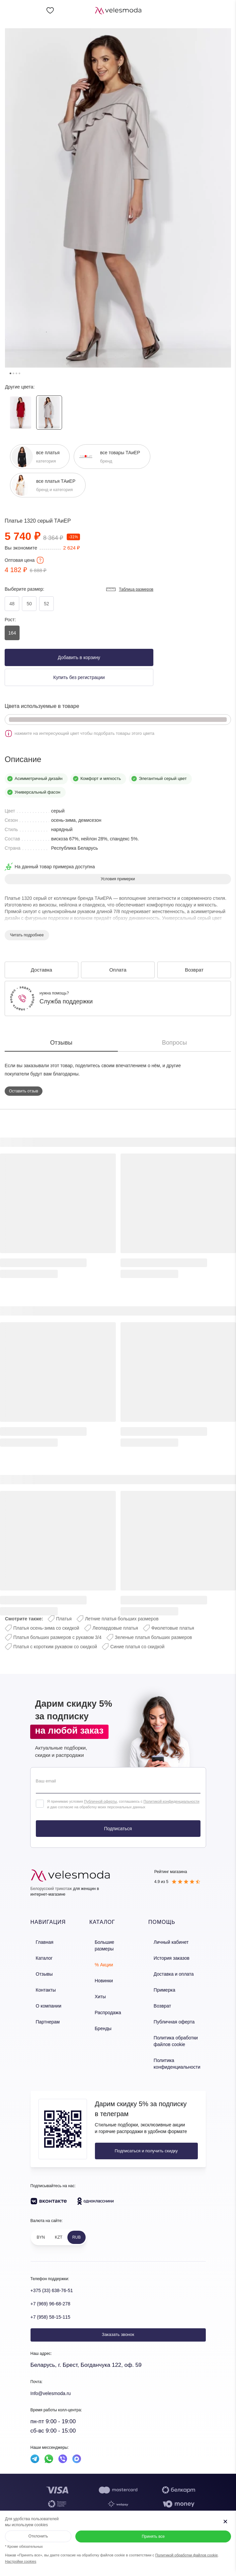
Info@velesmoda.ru (55, 2378)
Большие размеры (110, 1940)
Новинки (100, 1969)
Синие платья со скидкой (137, 1646)
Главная (39, 1940)
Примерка (164, 1983)
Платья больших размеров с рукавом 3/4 (57, 1637)
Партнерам (42, 2011)
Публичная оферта (173, 2011)
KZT (58, 2221)
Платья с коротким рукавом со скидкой (55, 1646)
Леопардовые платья (115, 1628)
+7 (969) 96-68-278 (55, 2288)
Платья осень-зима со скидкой (46, 1628)
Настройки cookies (20, 2561)
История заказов (171, 1955)
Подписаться (118, 1828)
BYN (41, 2221)
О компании (42, 1997)
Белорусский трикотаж (51, 1888)
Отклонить (38, 2536)
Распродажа (104, 1997)
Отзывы (38, 1969)
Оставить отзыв (23, 1091)
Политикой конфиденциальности (171, 1801)
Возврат (162, 1997)
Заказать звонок (118, 2319)
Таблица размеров (129, 589)
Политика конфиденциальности (176, 2049)
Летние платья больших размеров (122, 1618)
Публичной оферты (100, 1801)
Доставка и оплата (173, 1969)
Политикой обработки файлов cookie (186, 2555)
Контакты (40, 1983)
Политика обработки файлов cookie (175, 2029)
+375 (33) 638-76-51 (56, 2275)
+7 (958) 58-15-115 (55, 2301)
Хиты (97, 1983)
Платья (64, 1618)
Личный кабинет (170, 1940)
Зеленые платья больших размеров (153, 1637)
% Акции (101, 1955)
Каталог (38, 1955)
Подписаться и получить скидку (139, 2135)
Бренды (100, 2011)
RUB (76, 2221)
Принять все (153, 2536)
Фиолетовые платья (172, 1628)
